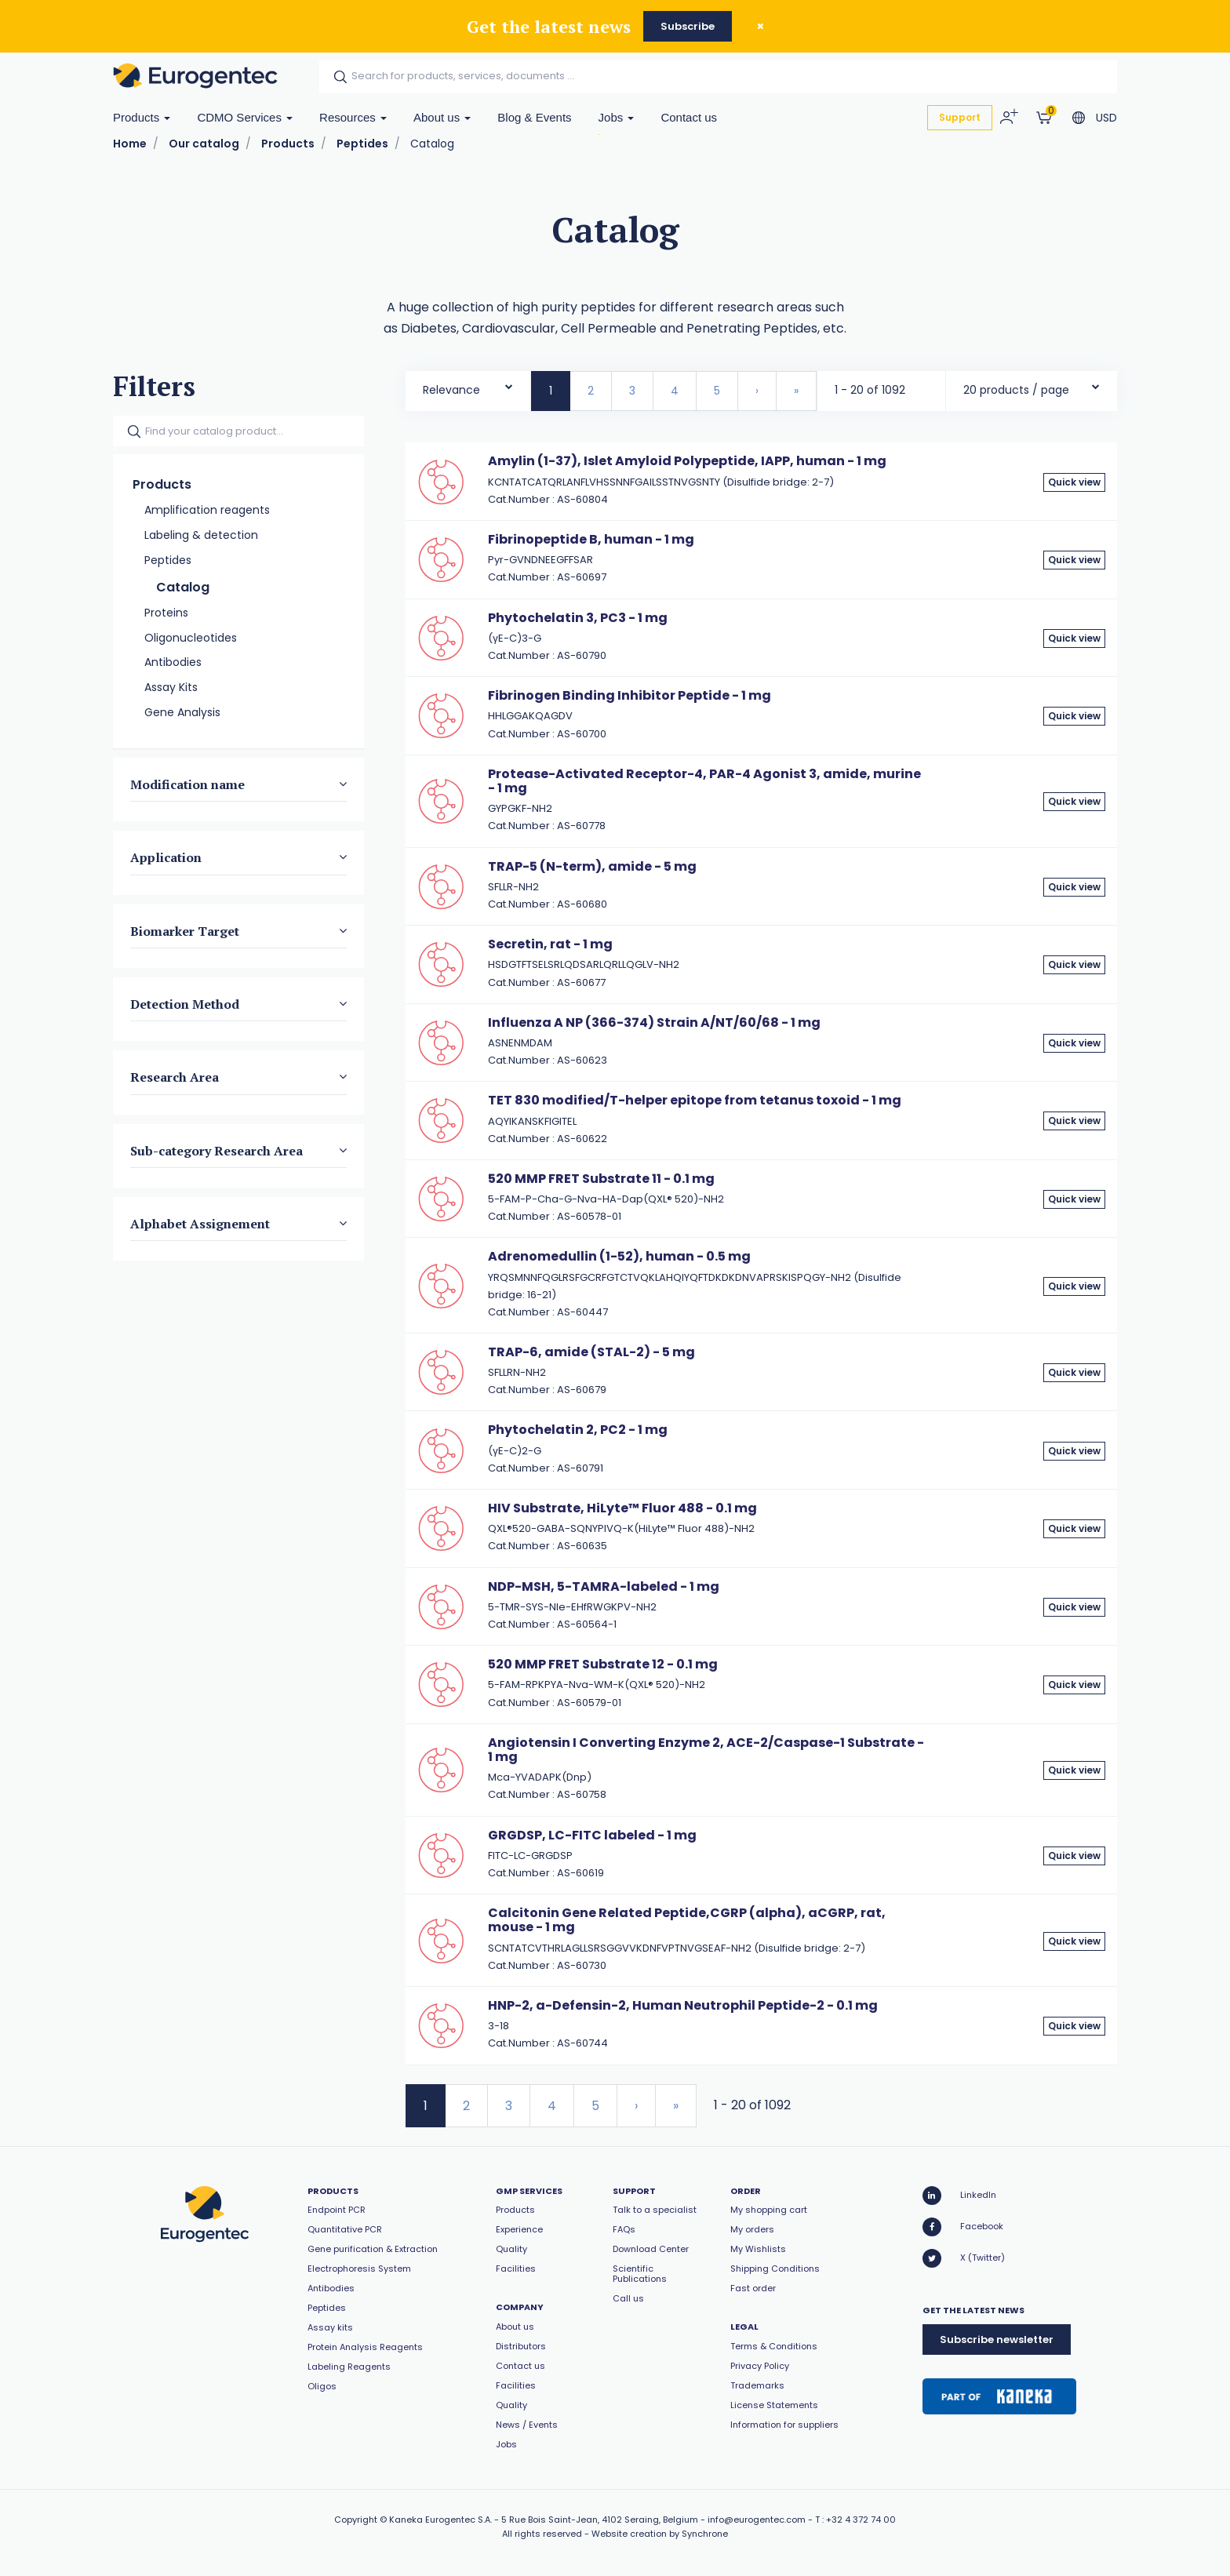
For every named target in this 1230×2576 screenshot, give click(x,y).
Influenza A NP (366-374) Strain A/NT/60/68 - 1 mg (654, 1022)
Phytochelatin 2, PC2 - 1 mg (578, 1430)
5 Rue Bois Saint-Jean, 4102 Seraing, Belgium (599, 2519)
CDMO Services (245, 117)
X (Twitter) (964, 2258)
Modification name (187, 783)
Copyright (355, 2519)
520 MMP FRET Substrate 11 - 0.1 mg (601, 1179)
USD (1106, 117)
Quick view (1074, 482)
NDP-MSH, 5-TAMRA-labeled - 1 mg (603, 1586)
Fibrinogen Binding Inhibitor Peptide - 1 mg (629, 695)
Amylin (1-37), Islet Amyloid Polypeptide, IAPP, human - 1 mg (687, 461)
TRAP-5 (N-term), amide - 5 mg (592, 866)
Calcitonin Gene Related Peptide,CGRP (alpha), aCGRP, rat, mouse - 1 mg (687, 1920)
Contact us (688, 117)
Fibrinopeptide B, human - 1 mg (591, 539)
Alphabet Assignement (200, 1223)
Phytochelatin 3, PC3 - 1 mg (578, 618)
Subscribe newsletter (997, 2339)
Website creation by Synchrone (659, 2533)
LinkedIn (959, 2195)
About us (442, 117)
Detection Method (184, 1004)
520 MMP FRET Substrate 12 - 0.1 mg (603, 1664)
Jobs (617, 117)
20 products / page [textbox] (1016, 390)
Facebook (963, 2227)
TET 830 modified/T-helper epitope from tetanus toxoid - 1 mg (694, 1100)
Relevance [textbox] (451, 390)
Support (960, 117)
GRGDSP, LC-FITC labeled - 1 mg (592, 1835)
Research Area (174, 1077)
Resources (353, 117)
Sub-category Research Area (216, 1150)
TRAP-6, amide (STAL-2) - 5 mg (591, 1352)
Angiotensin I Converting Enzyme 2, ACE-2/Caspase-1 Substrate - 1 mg (706, 1750)
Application (166, 857)
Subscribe (687, 26)
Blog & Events (534, 117)
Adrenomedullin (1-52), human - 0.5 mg (619, 1256)
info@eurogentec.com (757, 2519)
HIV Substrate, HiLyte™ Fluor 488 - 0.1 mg (622, 1508)
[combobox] (468, 386)
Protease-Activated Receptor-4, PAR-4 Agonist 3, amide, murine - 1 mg (704, 781)
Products (141, 117)
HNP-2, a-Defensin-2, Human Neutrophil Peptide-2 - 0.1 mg (683, 2005)
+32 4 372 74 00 (861, 2519)
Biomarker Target (184, 930)
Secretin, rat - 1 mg (550, 944)
